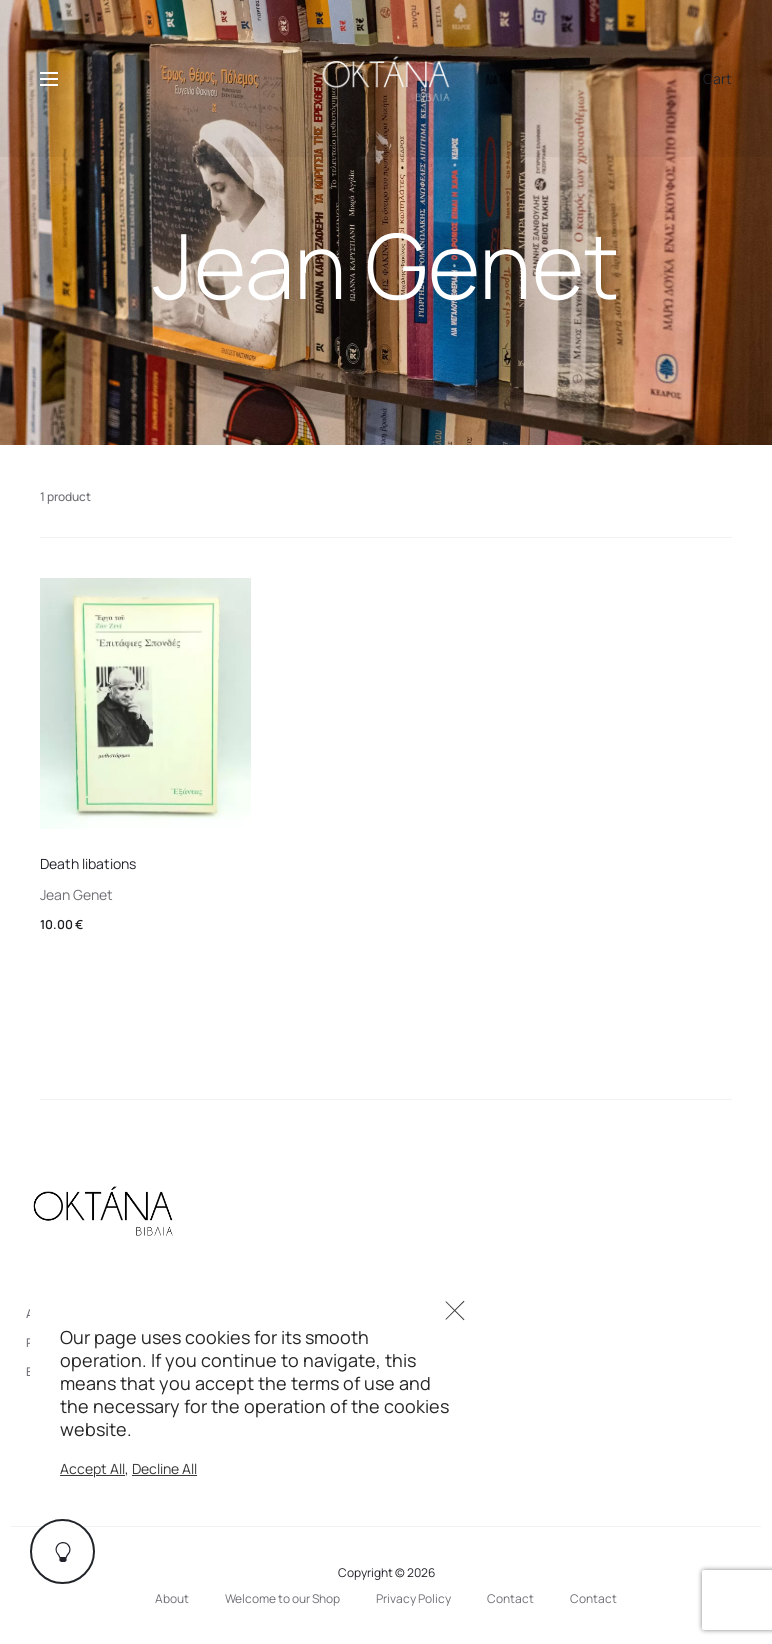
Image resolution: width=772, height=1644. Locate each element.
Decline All (164, 1468)
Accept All (92, 1468)
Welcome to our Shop (282, 1598)
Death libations (88, 863)
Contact (510, 1598)
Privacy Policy (413, 1598)
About (172, 1598)
